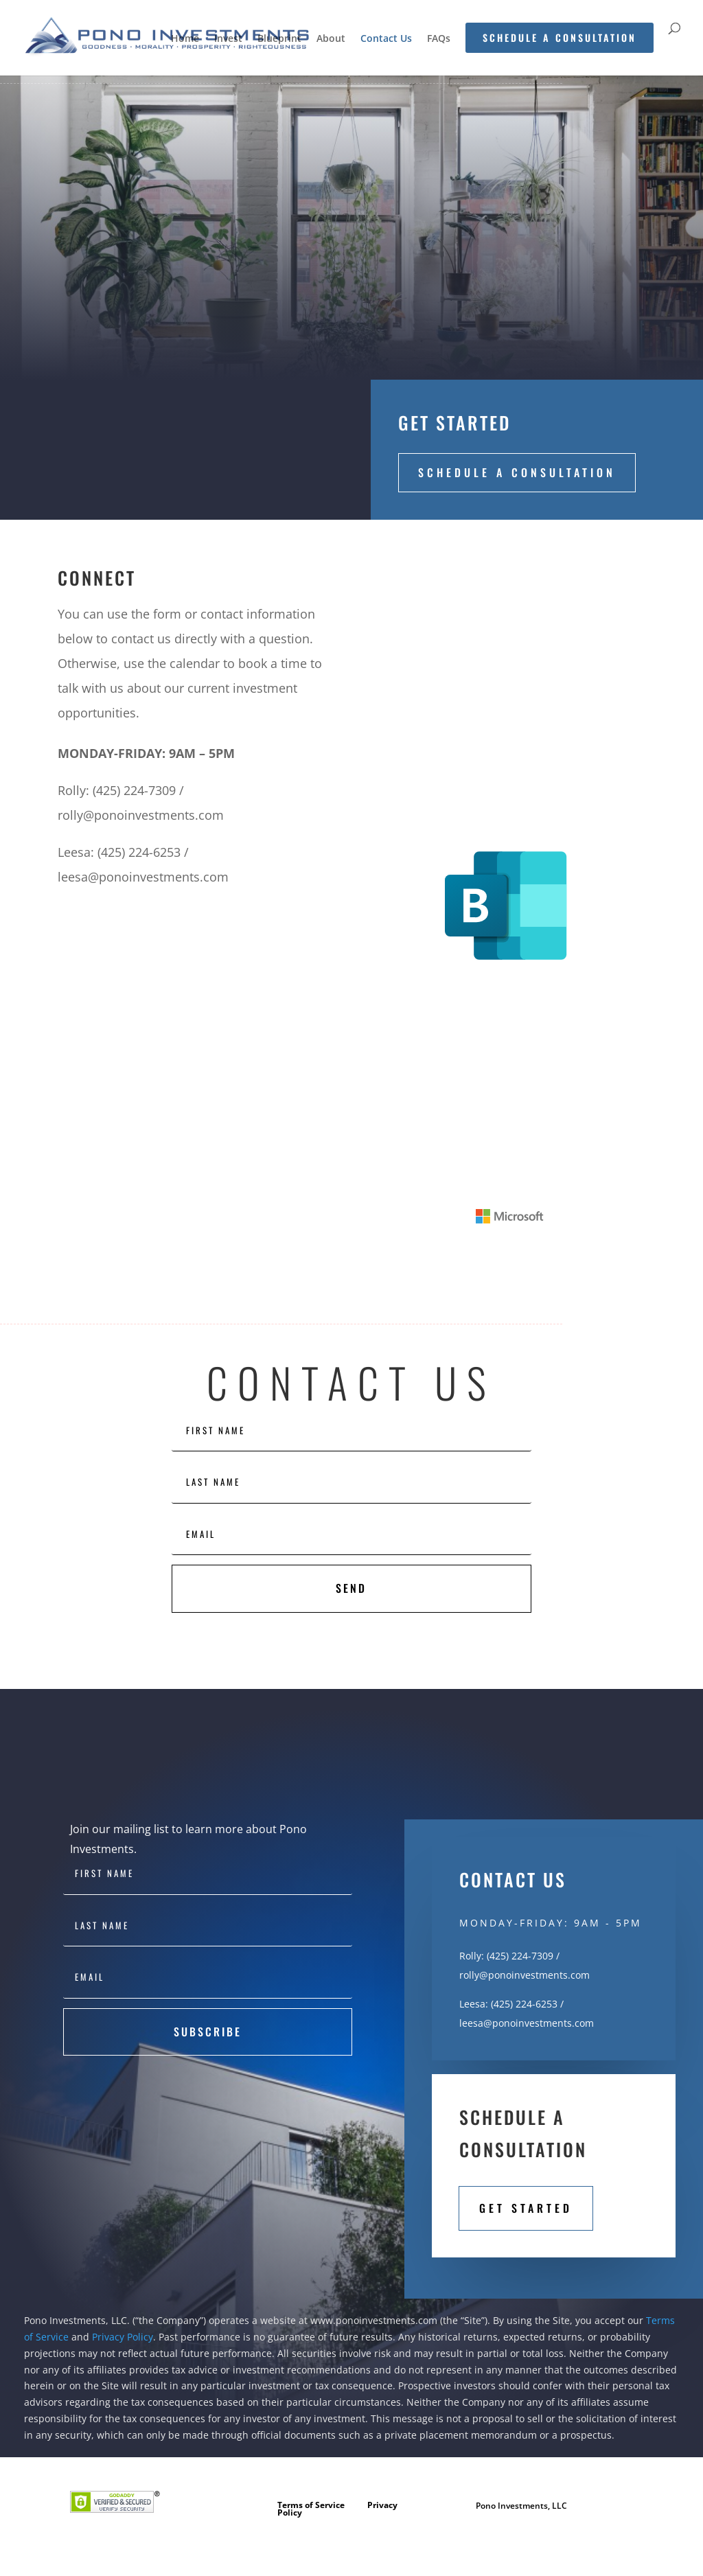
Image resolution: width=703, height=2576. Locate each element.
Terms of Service (311, 2505)
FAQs (438, 39)
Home (185, 39)
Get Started (526, 2208)
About (330, 39)
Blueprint (279, 39)
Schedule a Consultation (517, 472)
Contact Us (386, 39)
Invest (228, 39)
